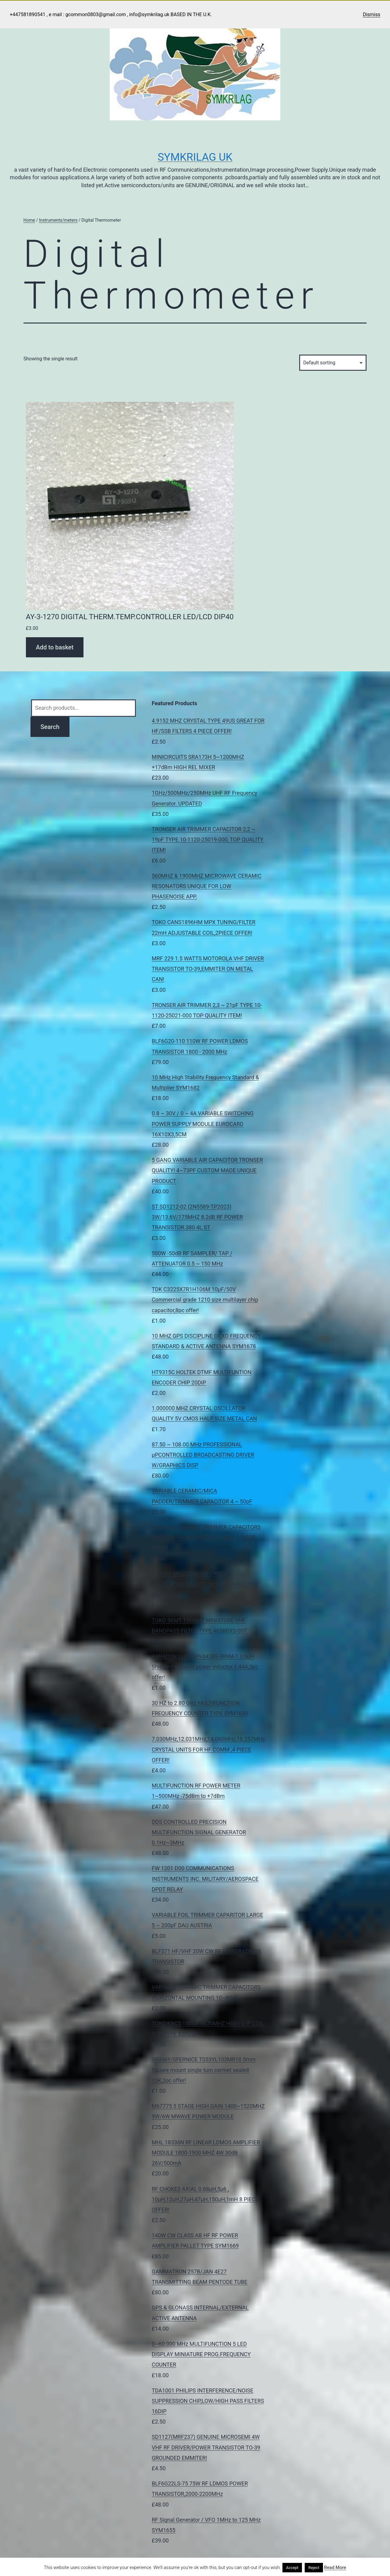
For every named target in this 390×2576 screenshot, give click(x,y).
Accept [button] (292, 2567)
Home (29, 220)
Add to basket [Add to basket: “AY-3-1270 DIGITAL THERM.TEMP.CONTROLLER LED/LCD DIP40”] (54, 647)
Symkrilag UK (195, 157)
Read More (335, 2567)
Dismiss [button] (371, 14)
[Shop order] (333, 363)
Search (50, 727)
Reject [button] (313, 2567)
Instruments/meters (58, 220)
